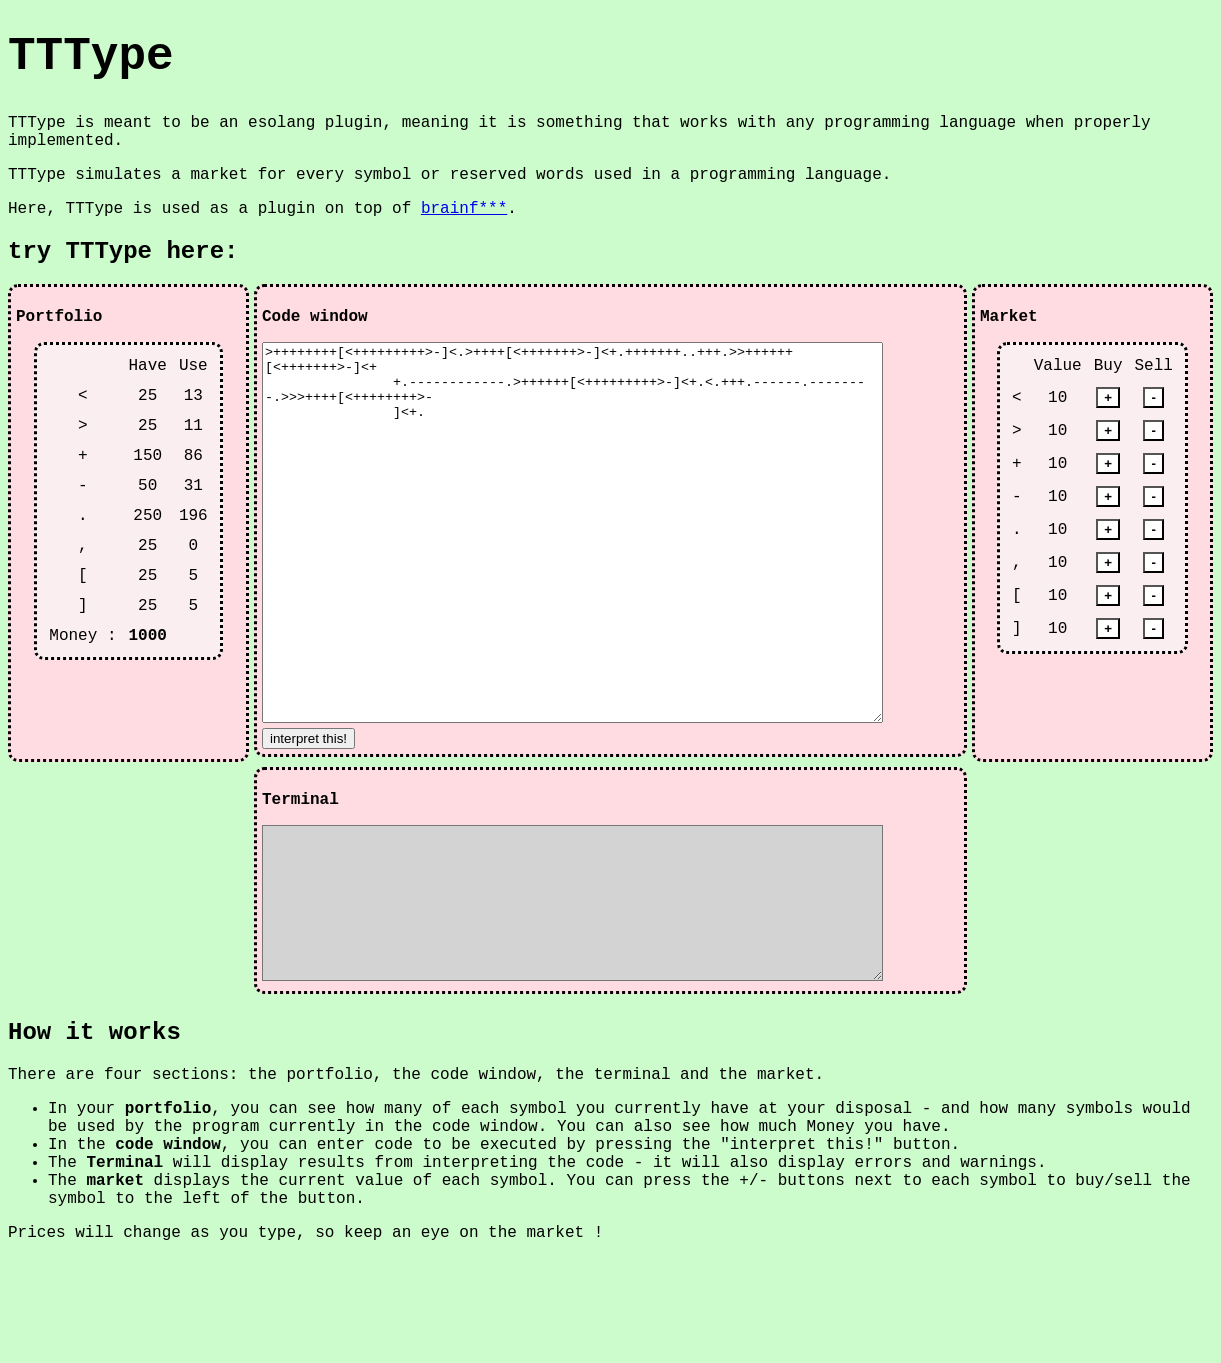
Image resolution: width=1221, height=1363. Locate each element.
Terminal (124, 1268)
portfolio (168, 1214)
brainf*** (464, 209)
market (115, 1286)
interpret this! (308, 813)
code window (168, 1250)
